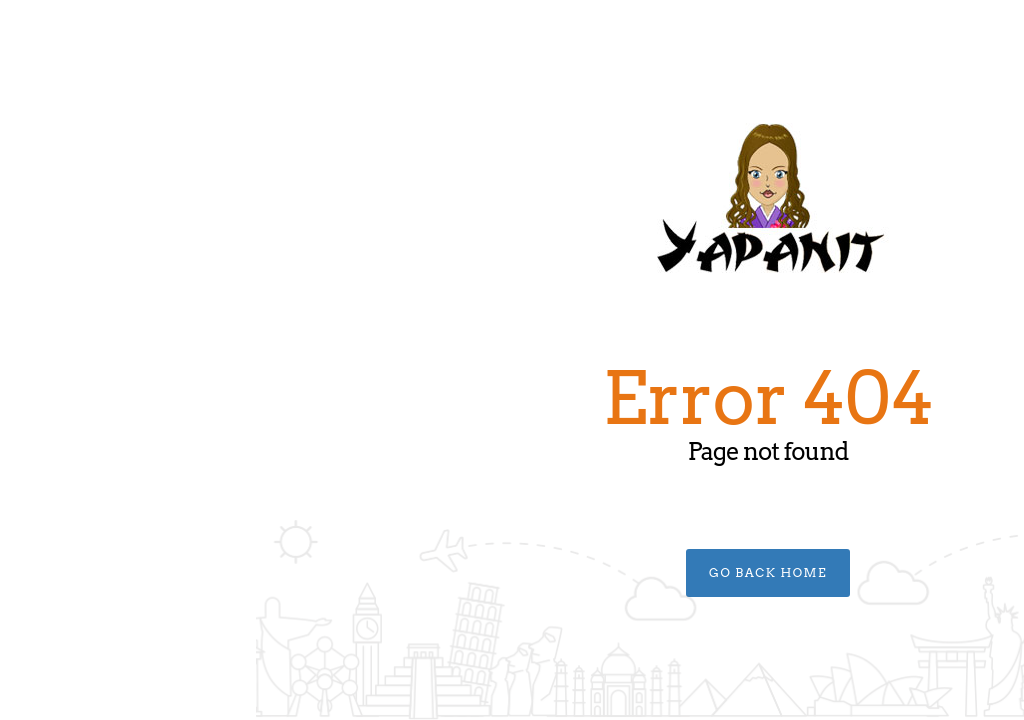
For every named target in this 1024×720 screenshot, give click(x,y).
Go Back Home (512, 572)
